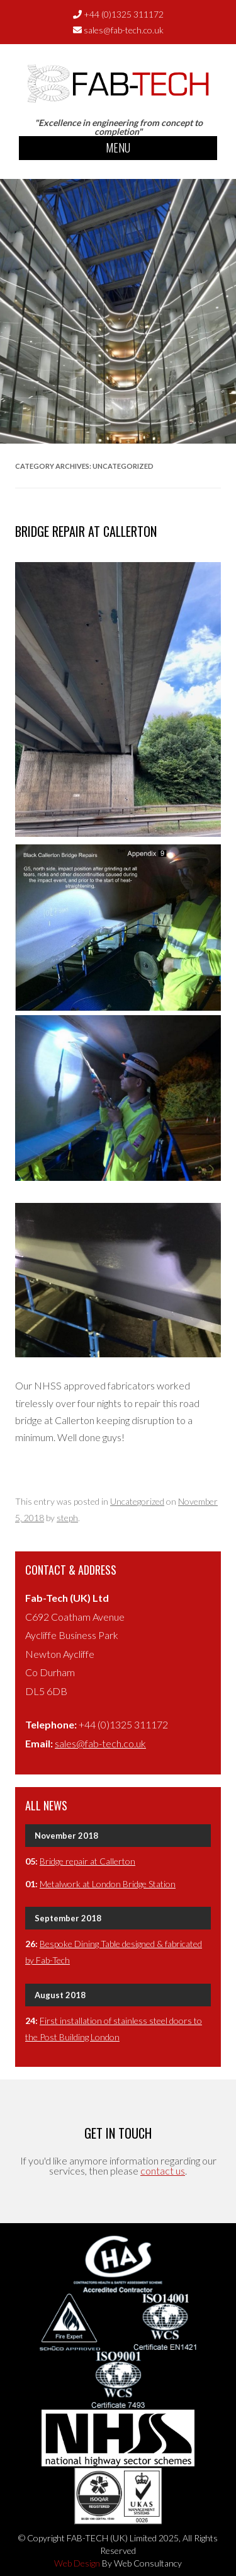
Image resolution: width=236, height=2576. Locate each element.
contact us (162, 2170)
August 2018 (60, 1995)
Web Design (77, 2563)
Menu (118, 147)
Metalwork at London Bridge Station (108, 1883)
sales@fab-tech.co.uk (124, 30)
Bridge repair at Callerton (86, 531)
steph (67, 1517)
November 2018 (66, 1836)
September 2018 (68, 1918)
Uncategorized (137, 1501)
